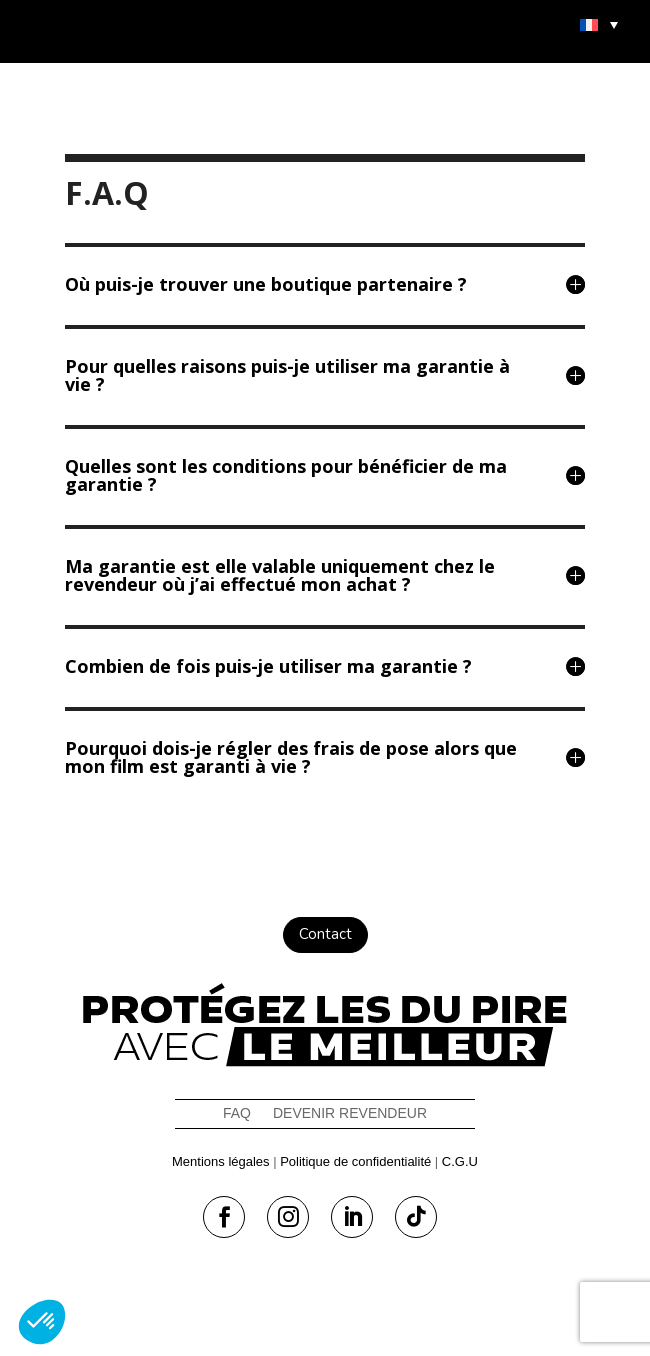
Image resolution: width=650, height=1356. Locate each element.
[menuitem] (599, 24)
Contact (325, 934)
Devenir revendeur (350, 1113)
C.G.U (460, 1161)
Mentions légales (221, 1161)
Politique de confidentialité (355, 1161)
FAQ (237, 1113)
